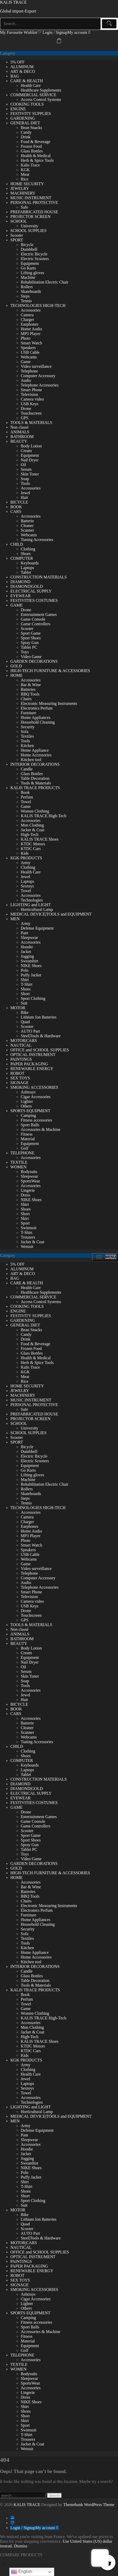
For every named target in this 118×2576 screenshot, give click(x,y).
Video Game (31, 656)
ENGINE (18, 109)
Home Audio (31, 329)
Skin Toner (30, 474)
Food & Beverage (35, 141)
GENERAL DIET (25, 123)
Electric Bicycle (34, 254)
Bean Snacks (31, 127)
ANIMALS (19, 432)
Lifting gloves (32, 273)
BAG (14, 76)
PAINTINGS (21, 1059)
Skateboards (31, 291)
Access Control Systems (41, 99)
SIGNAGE (19, 1082)
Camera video (32, 399)
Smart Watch (31, 343)
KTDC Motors (33, 844)
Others (26, 1106)
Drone (26, 408)
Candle (26, 769)
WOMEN (18, 1167)
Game (26, 361)
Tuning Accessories (37, 539)
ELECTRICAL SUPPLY (31, 591)
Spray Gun (30, 642)
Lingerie (28, 1190)
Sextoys (27, 886)
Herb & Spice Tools (37, 160)
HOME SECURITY (27, 184)
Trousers (28, 1237)
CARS (15, 511)
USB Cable (30, 352)
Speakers (28, 347)
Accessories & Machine (40, 1129)
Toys (25, 652)
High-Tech (29, 834)
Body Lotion (31, 446)
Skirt (25, 1218)
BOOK (16, 507)
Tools (25, 483)
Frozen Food (31, 146)
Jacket (26, 951)
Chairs (26, 699)
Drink (25, 137)
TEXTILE (18, 1162)
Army (25, 862)
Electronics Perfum (37, 708)
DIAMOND (20, 581)
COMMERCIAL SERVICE (33, 95)
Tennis (26, 301)
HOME (16, 675)
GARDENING (22, 118)
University (29, 226)
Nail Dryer (30, 460)
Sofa (24, 731)
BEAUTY (18, 441)
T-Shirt (26, 984)
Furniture (28, 713)
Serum (26, 469)
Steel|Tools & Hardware (41, 1036)
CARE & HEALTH (26, 81)
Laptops (27, 567)
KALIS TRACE (13, 2)
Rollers (27, 287)
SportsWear (30, 1181)
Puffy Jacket (31, 975)
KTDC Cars (31, 848)
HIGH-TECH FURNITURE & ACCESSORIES (50, 670)
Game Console (33, 619)
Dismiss (20, 2546)
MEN (15, 919)
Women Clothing (35, 811)
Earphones (29, 324)
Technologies (32, 900)
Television (29, 394)
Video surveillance (36, 366)
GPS (24, 418)
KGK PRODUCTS (26, 858)
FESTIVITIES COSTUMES (34, 600)
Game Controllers (35, 624)
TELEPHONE (22, 1153)
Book (25, 792)
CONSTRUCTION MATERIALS (38, 577)
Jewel (25, 493)
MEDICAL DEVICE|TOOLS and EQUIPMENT (51, 914)
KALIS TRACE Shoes (40, 839)
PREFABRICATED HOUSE (34, 212)
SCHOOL (18, 221)
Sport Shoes (31, 638)
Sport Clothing (33, 998)
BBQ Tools (30, 694)
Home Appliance (35, 750)
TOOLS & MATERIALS (31, 422)
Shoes (26, 553)
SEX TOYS (20, 1078)
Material (28, 1139)
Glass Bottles (32, 151)
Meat (25, 174)
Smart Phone (31, 390)
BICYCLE (19, 502)
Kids (25, 853)
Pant (24, 933)
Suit (24, 1003)
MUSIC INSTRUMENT (30, 198)
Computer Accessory (38, 375)
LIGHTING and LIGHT (30, 905)
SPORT (16, 240)
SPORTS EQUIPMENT (30, 1111)
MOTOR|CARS (23, 1040)
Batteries (28, 689)
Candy (26, 132)
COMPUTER (21, 558)
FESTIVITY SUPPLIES (30, 113)
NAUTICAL (21, 1045)
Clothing (28, 549)
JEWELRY (19, 188)
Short (25, 993)
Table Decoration (35, 778)
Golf (24, 1148)
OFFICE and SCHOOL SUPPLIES (39, 1050)
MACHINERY (22, 193)
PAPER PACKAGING (29, 1064)
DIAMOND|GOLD (26, 586)
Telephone (29, 371)
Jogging (27, 956)
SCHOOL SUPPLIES (28, 230)
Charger (27, 319)
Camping (28, 1115)
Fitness (26, 1134)
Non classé (19, 427)
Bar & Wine (31, 684)
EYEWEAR (20, 596)
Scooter (16, 235)
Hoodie (27, 947)
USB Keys (29, 404)
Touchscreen (31, 413)
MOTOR (17, 1008)
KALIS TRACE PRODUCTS (35, 787)
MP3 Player (30, 333)
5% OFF (17, 62)
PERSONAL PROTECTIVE (34, 202)
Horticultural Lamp (37, 909)
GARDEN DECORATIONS (34, 661)
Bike (25, 1012)
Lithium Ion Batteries (39, 1017)
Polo (24, 970)
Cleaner (27, 525)
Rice (24, 179)
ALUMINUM (22, 67)
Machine (28, 277)
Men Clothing (32, 825)
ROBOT (17, 1073)
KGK (25, 170)
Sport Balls (30, 1125)
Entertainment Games (39, 614)
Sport (25, 1223)
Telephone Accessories (40, 385)
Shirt (25, 979)
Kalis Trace (30, 165)
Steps (25, 296)
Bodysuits (29, 1171)
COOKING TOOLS (27, 104)
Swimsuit (28, 1228)
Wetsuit (27, 1246)
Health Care (31, 85)
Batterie (27, 521)
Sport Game (31, 633)
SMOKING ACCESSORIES (34, 1087)
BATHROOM (22, 436)
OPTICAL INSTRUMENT (32, 1054)
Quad (25, 1022)
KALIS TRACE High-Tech (43, 816)
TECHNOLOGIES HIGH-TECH (38, 305)
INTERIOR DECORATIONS (35, 764)
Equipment (30, 263)
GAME (16, 605)
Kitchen (27, 745)
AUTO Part (30, 1031)
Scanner (27, 530)
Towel (26, 802)
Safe (24, 207)
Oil (23, 464)
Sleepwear (29, 937)
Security (27, 727)
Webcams (29, 357)
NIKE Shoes (31, 965)
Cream (26, 450)
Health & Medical (36, 155)
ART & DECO (22, 71)
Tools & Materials (36, 783)
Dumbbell (29, 249)
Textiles (27, 736)
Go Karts (28, 268)
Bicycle (27, 244)
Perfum (27, 797)
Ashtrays (28, 1092)
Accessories (30, 310)
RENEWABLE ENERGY (31, 1068)
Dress (25, 1195)
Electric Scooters (35, 258)
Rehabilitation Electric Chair (44, 282)
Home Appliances (35, 717)
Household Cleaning (38, 722)
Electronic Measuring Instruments (49, 703)
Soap (25, 478)
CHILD (16, 544)
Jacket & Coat (32, 830)
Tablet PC (29, 647)
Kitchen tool (31, 759)
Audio (26, 380)
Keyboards (30, 563)
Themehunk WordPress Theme (88, 2504)
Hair (24, 497)
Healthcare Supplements (41, 90)
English (21, 2572)
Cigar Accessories (36, 1096)
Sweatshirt (29, 961)
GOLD (16, 666)
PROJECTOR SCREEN (30, 216)
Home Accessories (36, 755)
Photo (25, 338)
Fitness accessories (36, 1120)
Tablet (26, 572)
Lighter (27, 1101)
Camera (27, 315)
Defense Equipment (37, 928)
